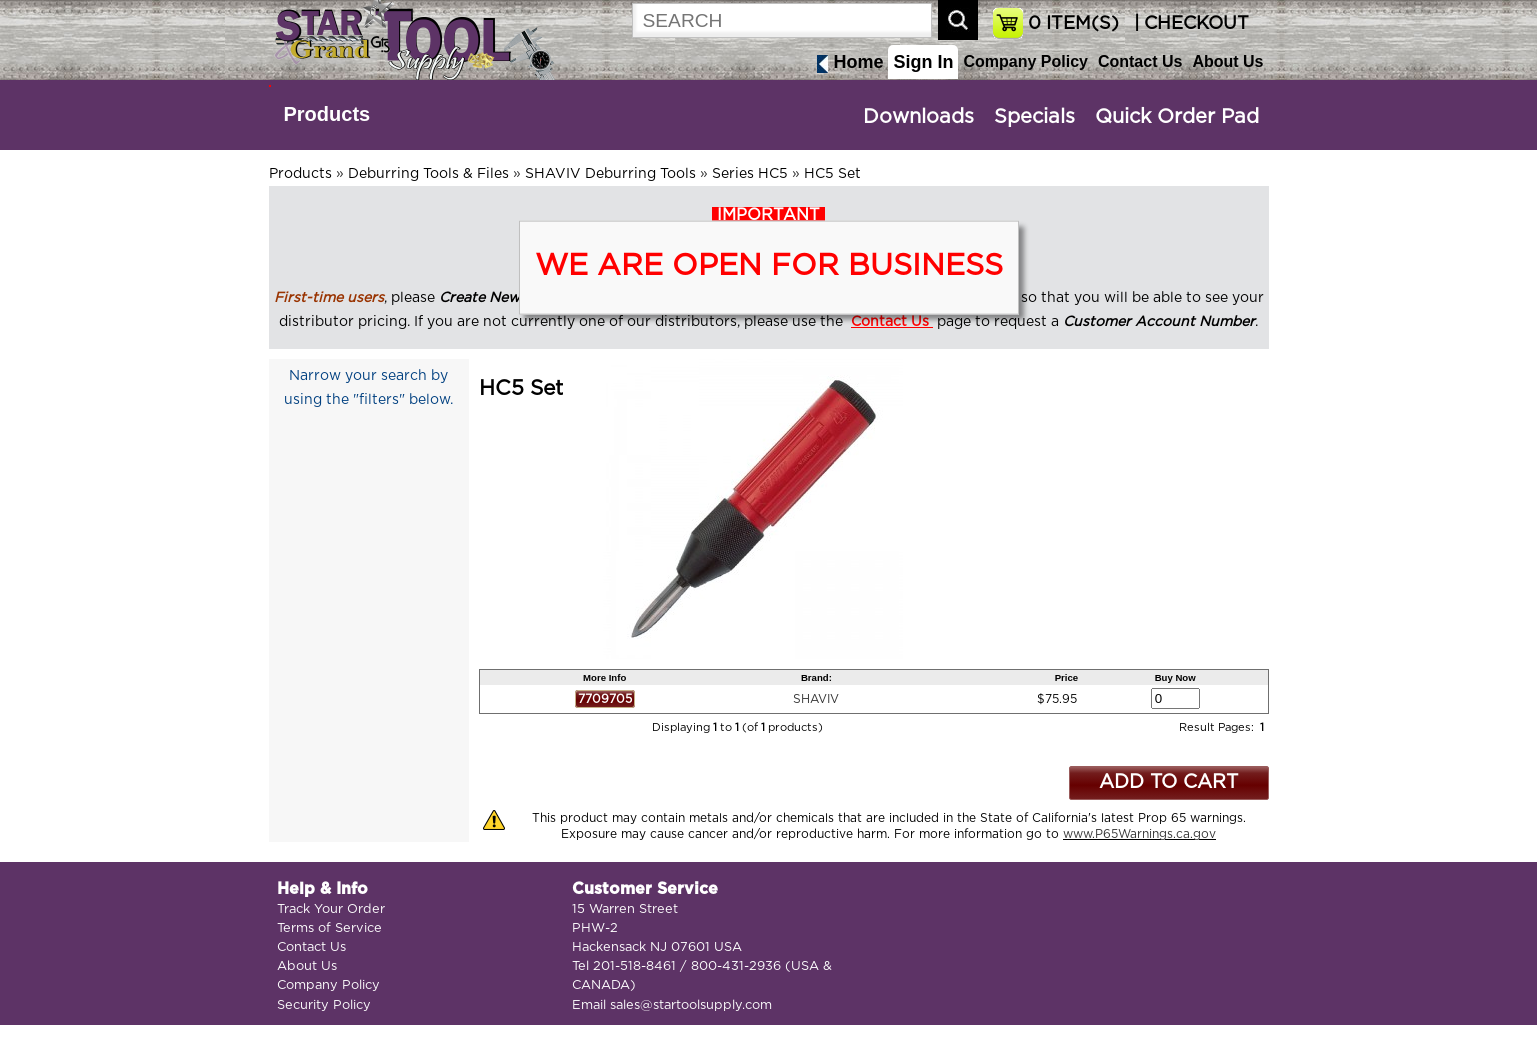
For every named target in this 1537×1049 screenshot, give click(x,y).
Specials (1034, 117)
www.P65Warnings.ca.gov (1139, 834)
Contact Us (1140, 61)
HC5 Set (832, 174)
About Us (1227, 61)
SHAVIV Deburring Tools (610, 174)
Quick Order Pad (1177, 117)
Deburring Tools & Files (428, 174)
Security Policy (324, 1005)
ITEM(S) (1073, 24)
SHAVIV (816, 699)
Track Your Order (331, 909)
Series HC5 (750, 174)
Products (327, 114)
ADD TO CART (1168, 782)
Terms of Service (329, 928)
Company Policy (1025, 61)
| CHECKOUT (1189, 24)
